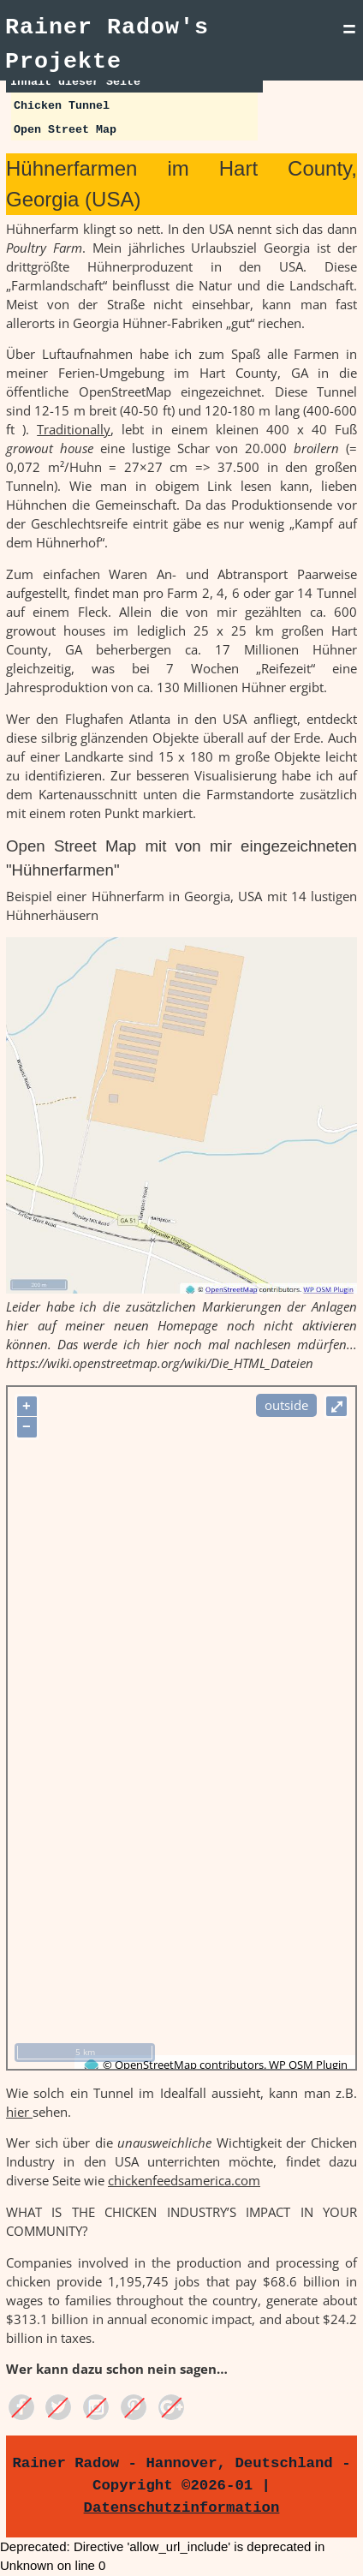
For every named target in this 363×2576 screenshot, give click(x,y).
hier (19, 2111)
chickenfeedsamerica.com (184, 2180)
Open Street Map (65, 129)
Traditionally (73, 429)
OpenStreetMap (156, 2064)
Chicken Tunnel (62, 105)
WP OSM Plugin (308, 2064)
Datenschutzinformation (182, 2507)
